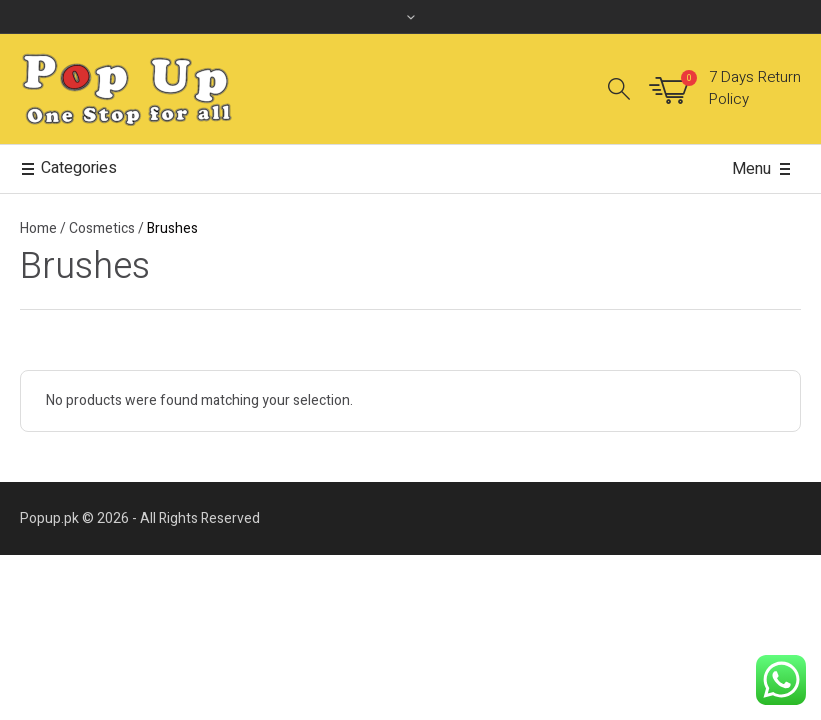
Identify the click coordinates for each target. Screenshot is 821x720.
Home (38, 228)
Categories (68, 169)
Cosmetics (102, 228)
